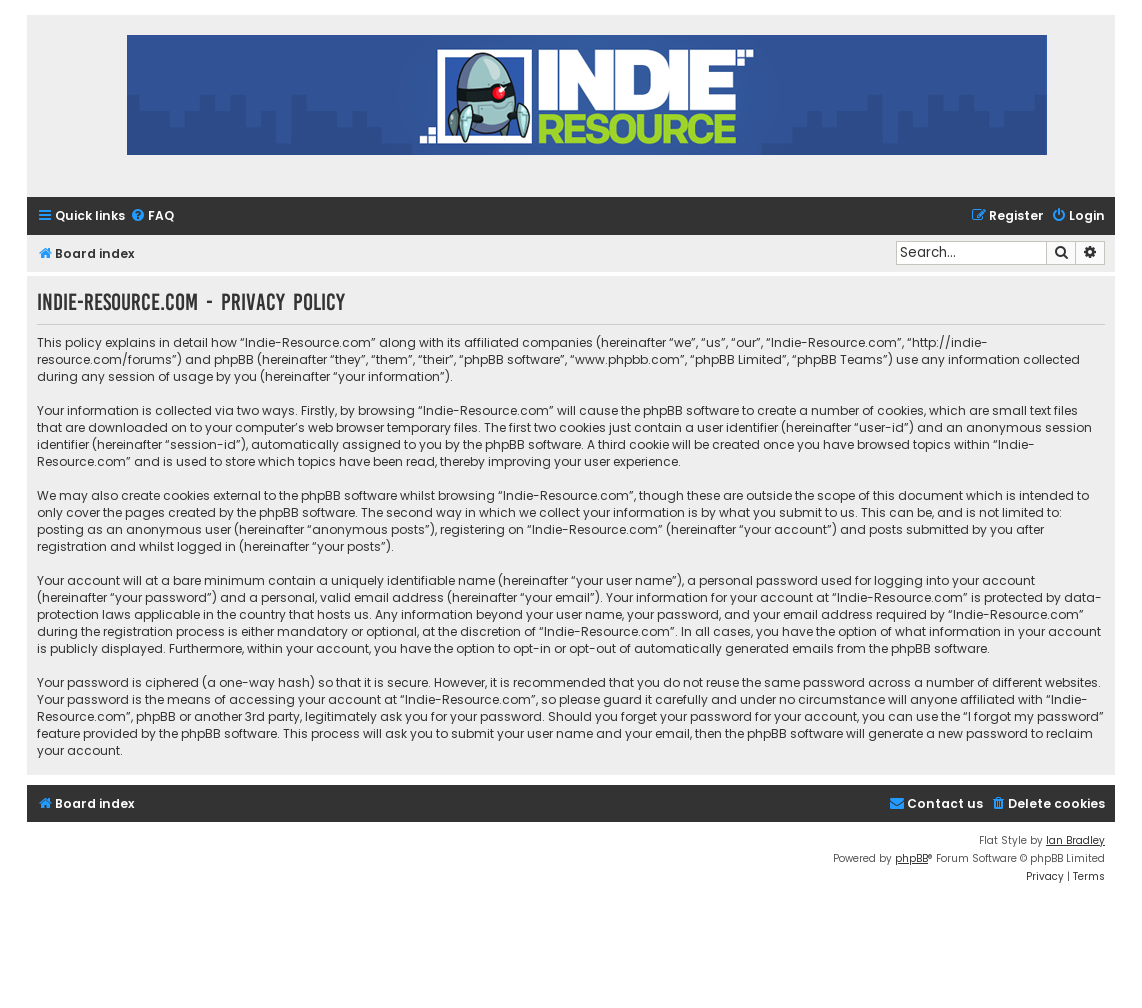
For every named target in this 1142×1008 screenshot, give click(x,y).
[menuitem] (152, 216)
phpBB (911, 858)
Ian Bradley (1075, 840)
